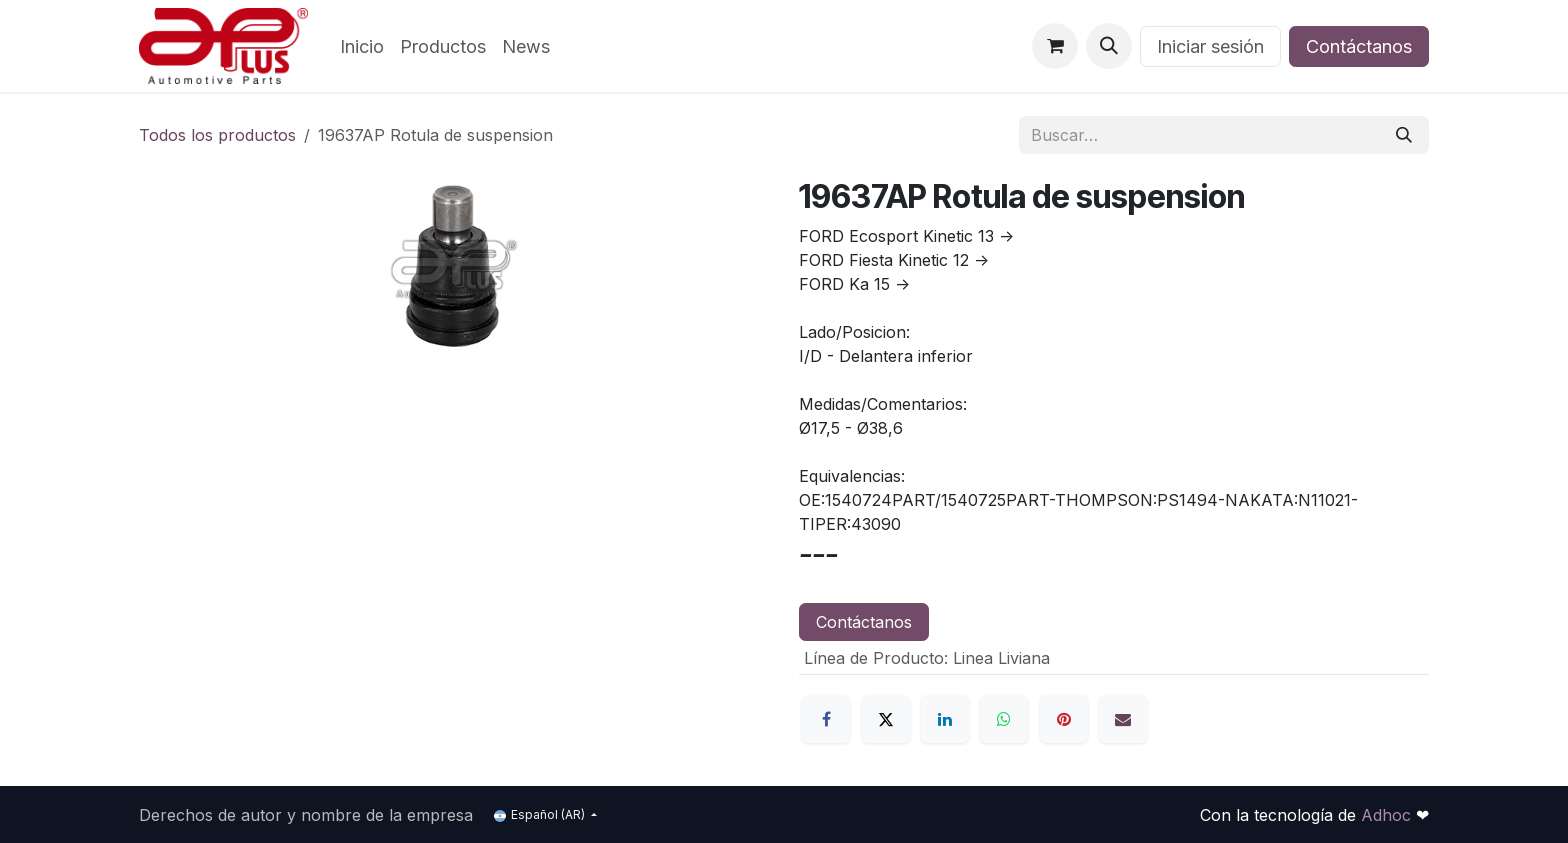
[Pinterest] (1064, 719)
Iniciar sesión (1210, 46)
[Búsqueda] (1404, 135)
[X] (886, 719)
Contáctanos (1359, 46)
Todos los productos (217, 135)
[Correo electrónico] (1123, 719)
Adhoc (1388, 815)
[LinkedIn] (945, 719)
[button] (1109, 46)
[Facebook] (826, 719)
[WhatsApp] (1004, 719)
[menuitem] (362, 46)
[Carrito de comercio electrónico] (1055, 46)
